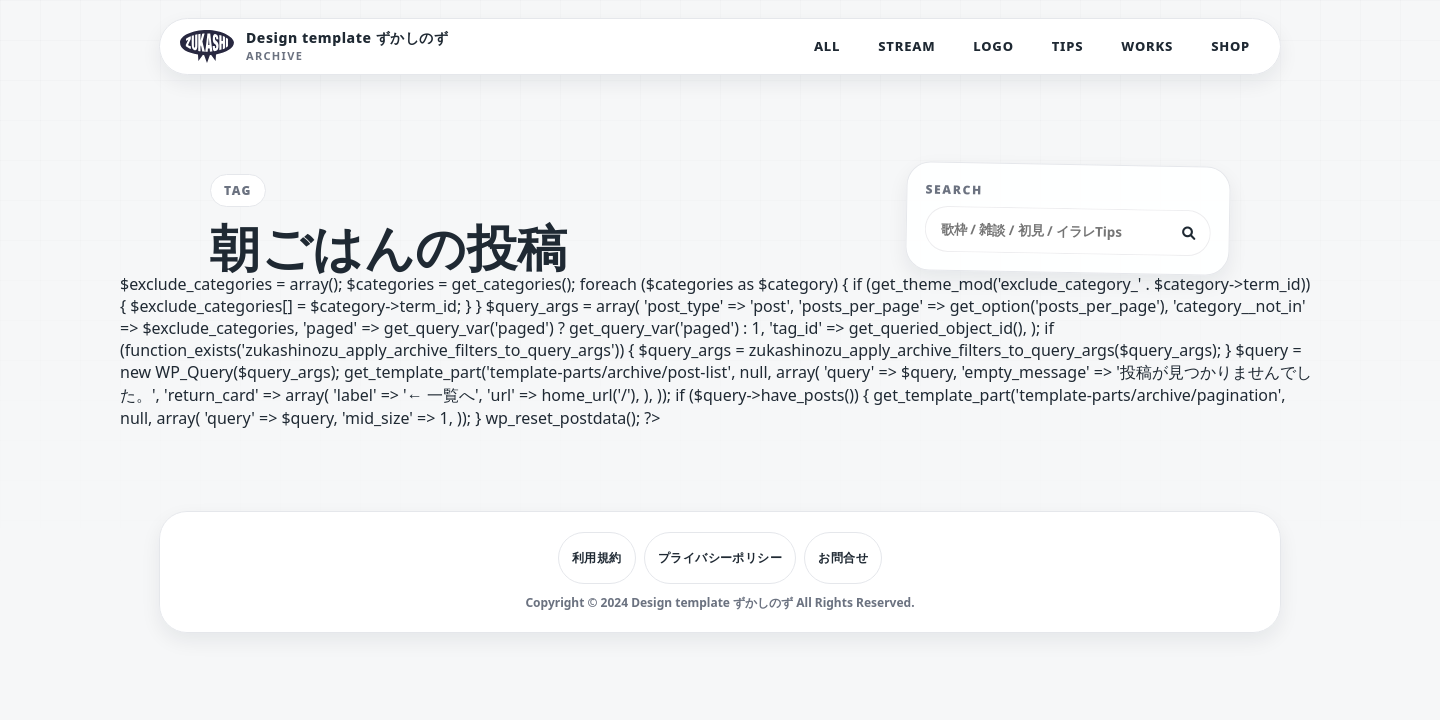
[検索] (1189, 233)
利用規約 (597, 557)
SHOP (1230, 46)
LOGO (993, 46)
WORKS (1147, 46)
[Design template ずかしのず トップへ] (314, 47)
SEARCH (955, 190)
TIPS (1068, 46)
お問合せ (843, 557)
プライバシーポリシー (720, 557)
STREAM (906, 46)
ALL (827, 46)
